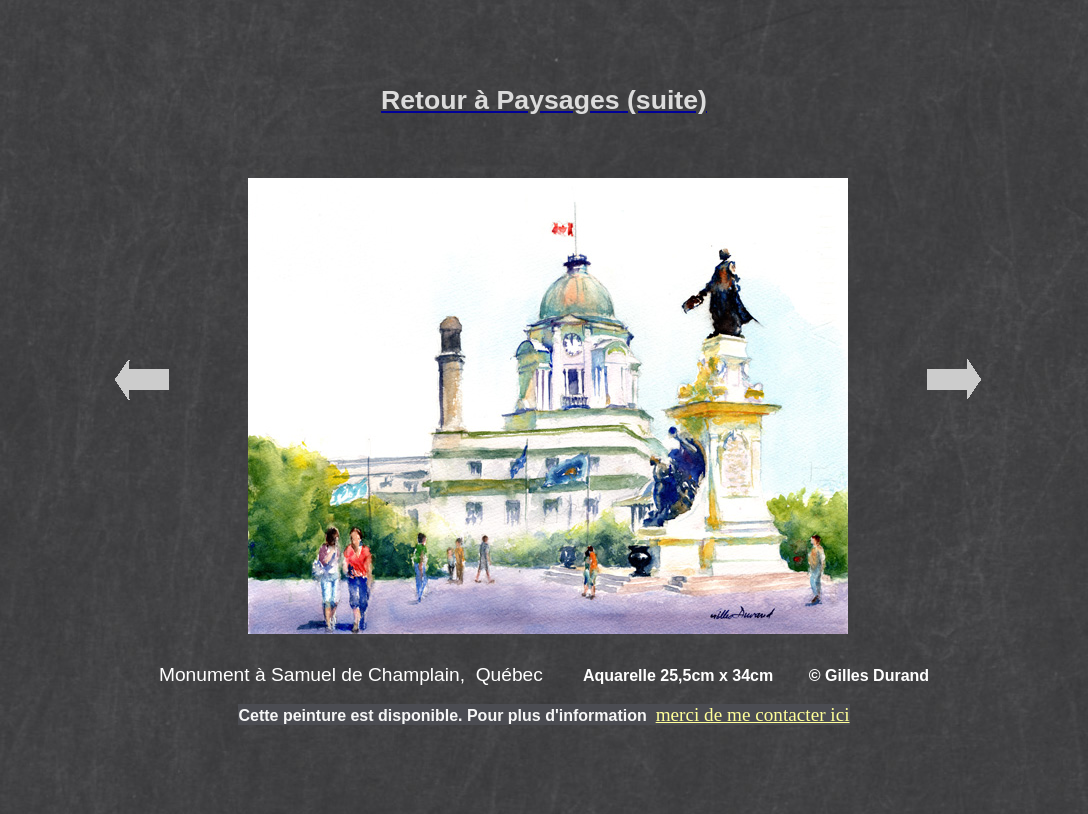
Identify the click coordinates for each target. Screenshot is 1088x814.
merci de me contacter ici (753, 714)
